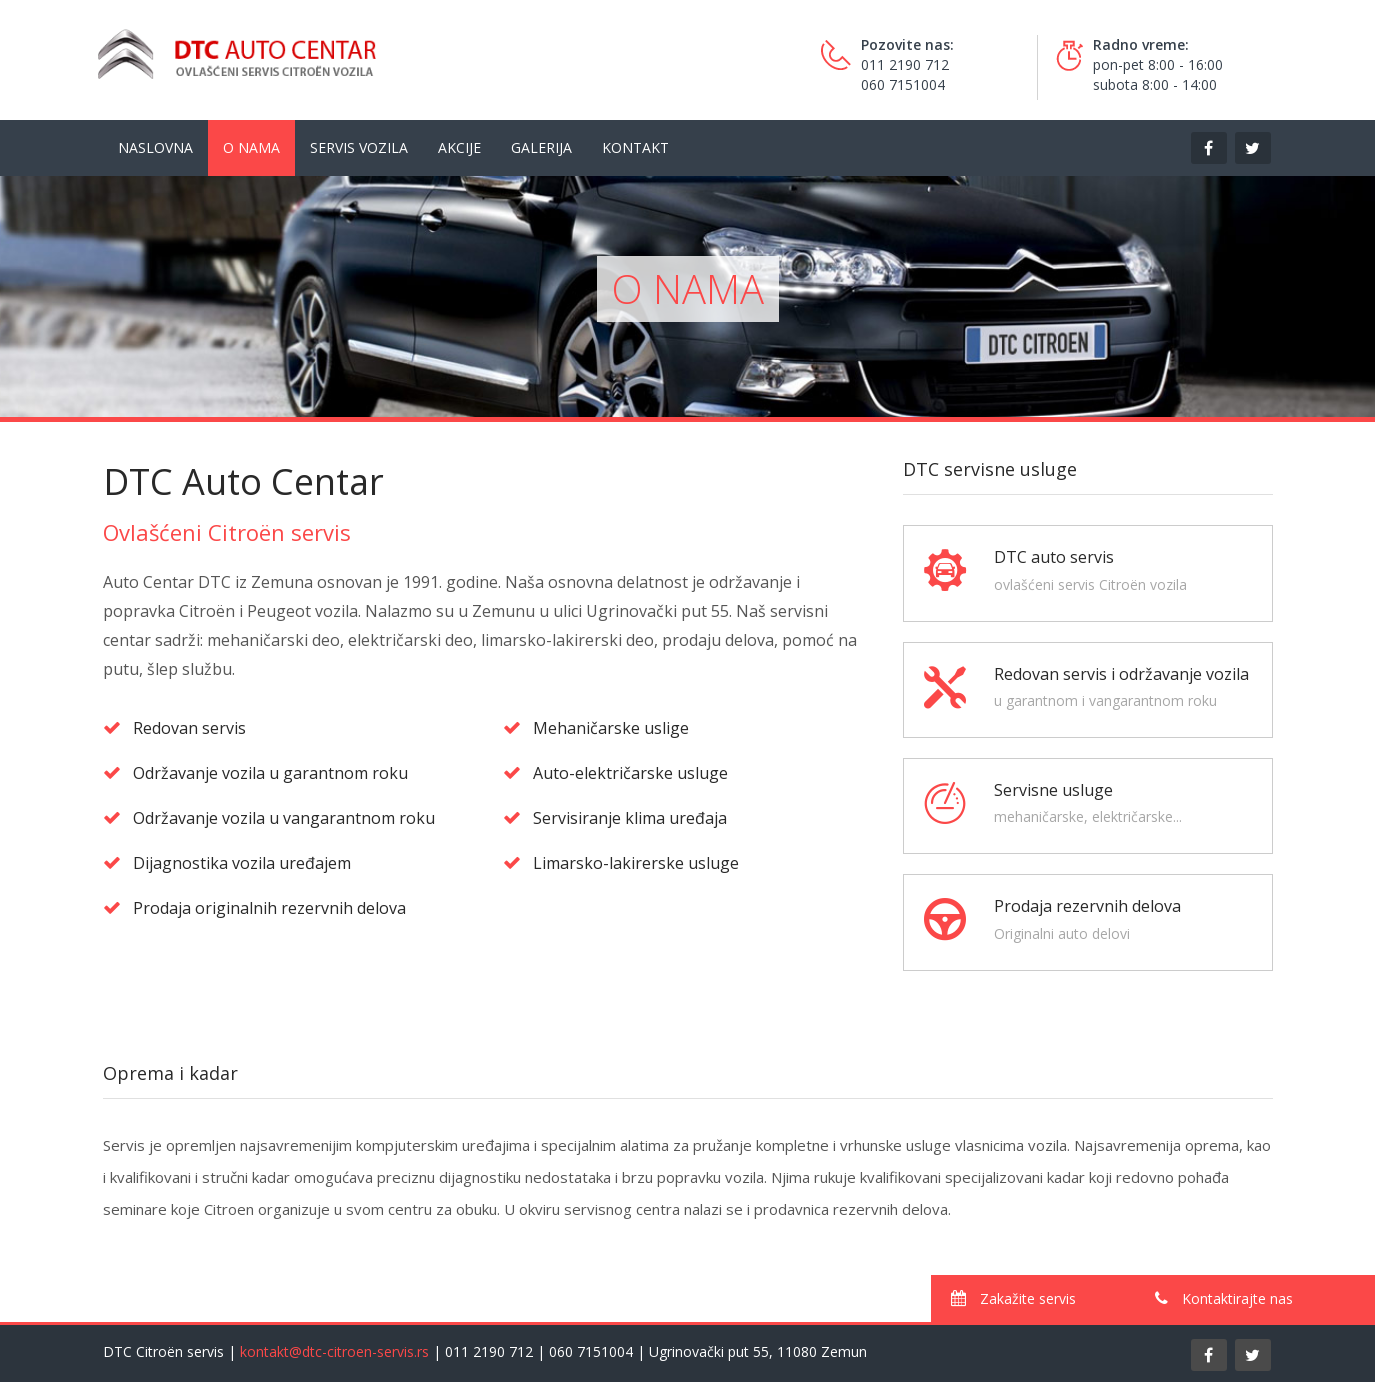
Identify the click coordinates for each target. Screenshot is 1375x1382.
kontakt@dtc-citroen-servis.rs (334, 1351)
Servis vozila (359, 147)
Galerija (541, 147)
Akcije (459, 147)
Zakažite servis (1013, 1298)
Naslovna (155, 147)
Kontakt (635, 147)
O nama (251, 147)
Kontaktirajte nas (1224, 1298)
